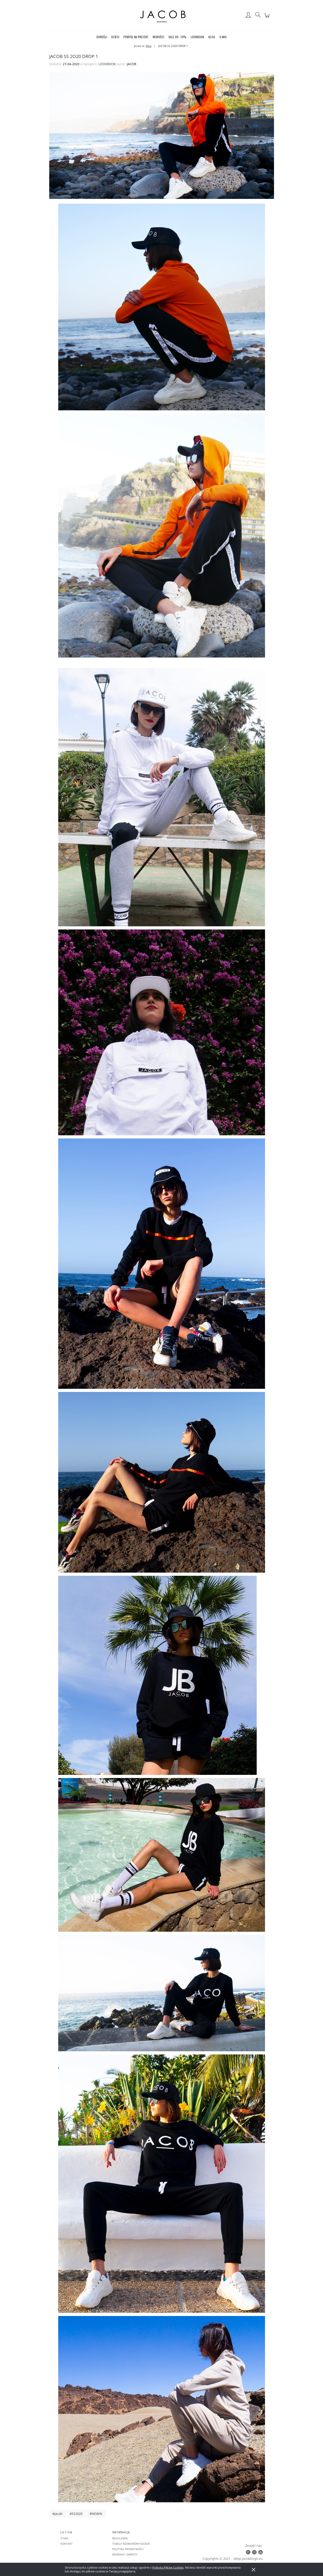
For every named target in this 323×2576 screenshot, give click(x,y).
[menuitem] (102, 36)
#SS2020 (76, 2514)
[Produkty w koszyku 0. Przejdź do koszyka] (267, 18)
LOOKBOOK (107, 64)
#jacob (57, 2514)
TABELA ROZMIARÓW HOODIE (131, 2544)
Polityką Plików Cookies (168, 2567)
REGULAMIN (120, 2538)
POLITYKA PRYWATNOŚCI (127, 2549)
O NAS (64, 2538)
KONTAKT (66, 2544)
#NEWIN (96, 2514)
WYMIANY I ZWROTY (125, 2554)
